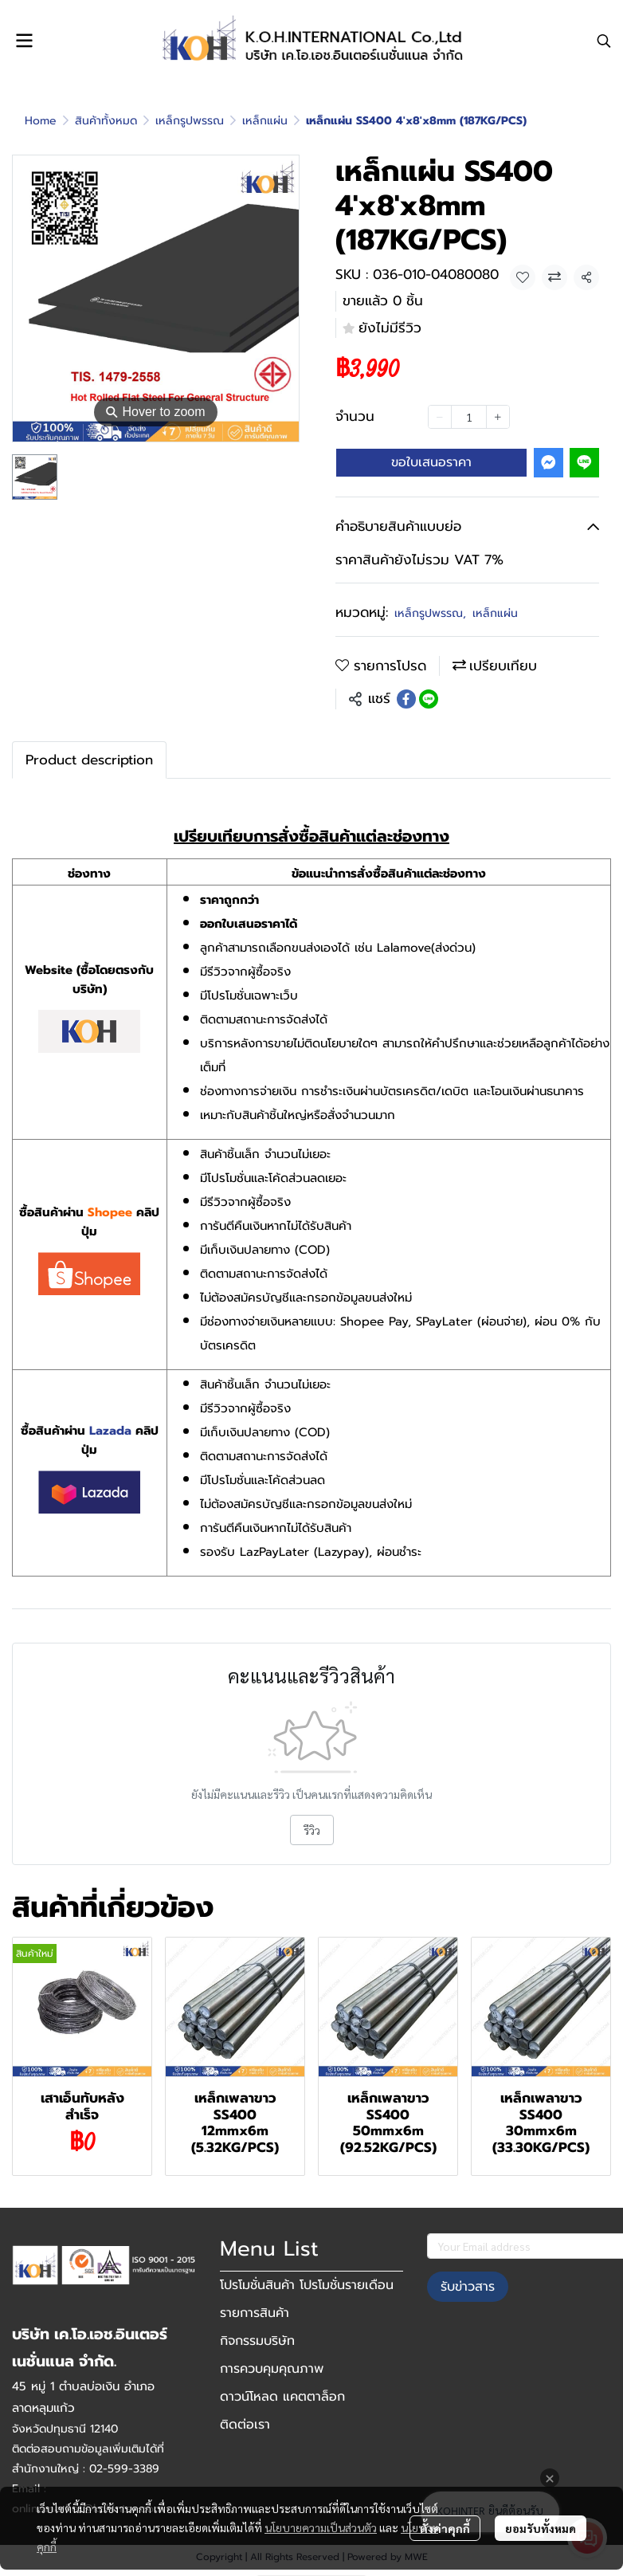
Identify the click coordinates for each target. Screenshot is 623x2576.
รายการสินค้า (254, 2313)
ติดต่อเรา (245, 2424)
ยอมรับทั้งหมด (540, 2528)
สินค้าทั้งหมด (106, 120)
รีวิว (312, 1830)
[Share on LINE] (428, 699)
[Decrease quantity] (440, 417)
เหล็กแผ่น (265, 120)
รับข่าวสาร (468, 2286)
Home (41, 120)
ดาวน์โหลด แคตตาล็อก (282, 2396)
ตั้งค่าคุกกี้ (445, 2528)
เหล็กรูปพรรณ (189, 120)
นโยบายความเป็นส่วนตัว (320, 2527)
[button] (604, 40)
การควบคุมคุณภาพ (271, 2368)
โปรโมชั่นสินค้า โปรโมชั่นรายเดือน (307, 2285)
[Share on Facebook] (406, 699)
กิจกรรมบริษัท (257, 2340)
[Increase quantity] (498, 417)
